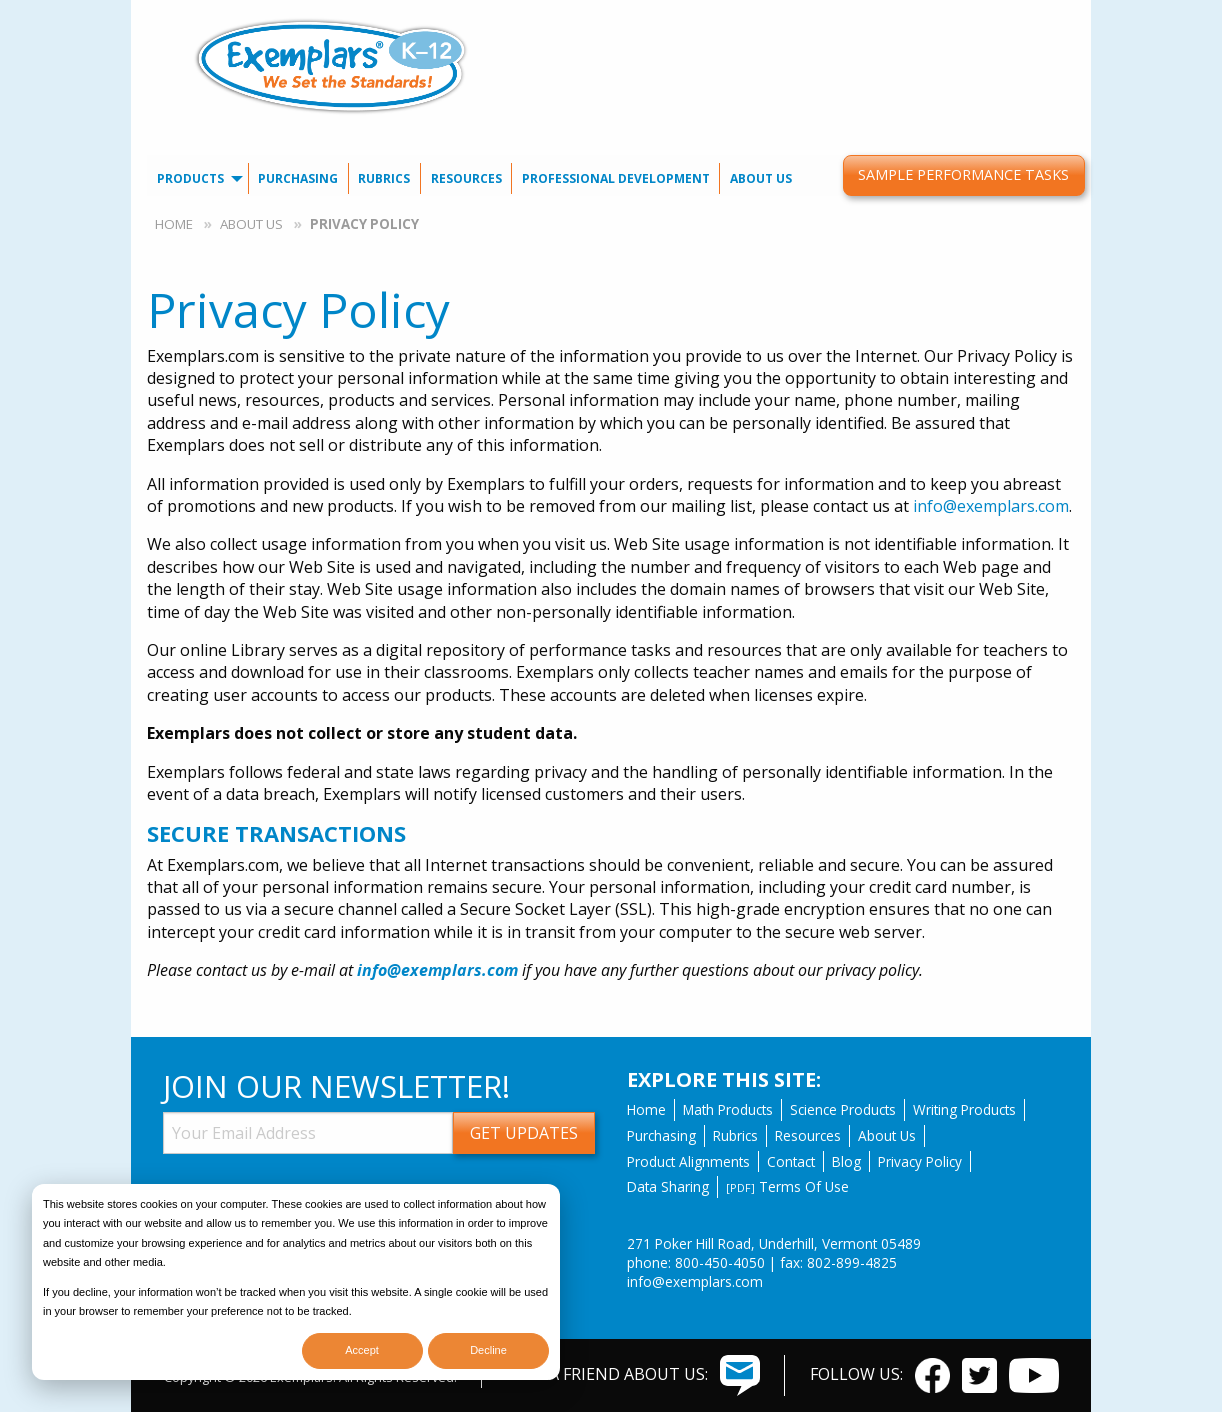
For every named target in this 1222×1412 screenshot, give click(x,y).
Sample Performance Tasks (963, 174)
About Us (761, 178)
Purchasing (298, 178)
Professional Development (616, 178)
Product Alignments (688, 1161)
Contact (791, 1161)
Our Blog (909, 15)
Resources (466, 178)
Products (190, 178)
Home (174, 224)
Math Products (728, 1109)
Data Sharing (668, 1186)
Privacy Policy (920, 1161)
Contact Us (821, 15)
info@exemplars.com (991, 506)
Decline (488, 1350)
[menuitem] (821, 15)
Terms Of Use (787, 1186)
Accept (362, 1350)
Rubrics (384, 178)
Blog (846, 1161)
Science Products (843, 1109)
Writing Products (964, 1109)
